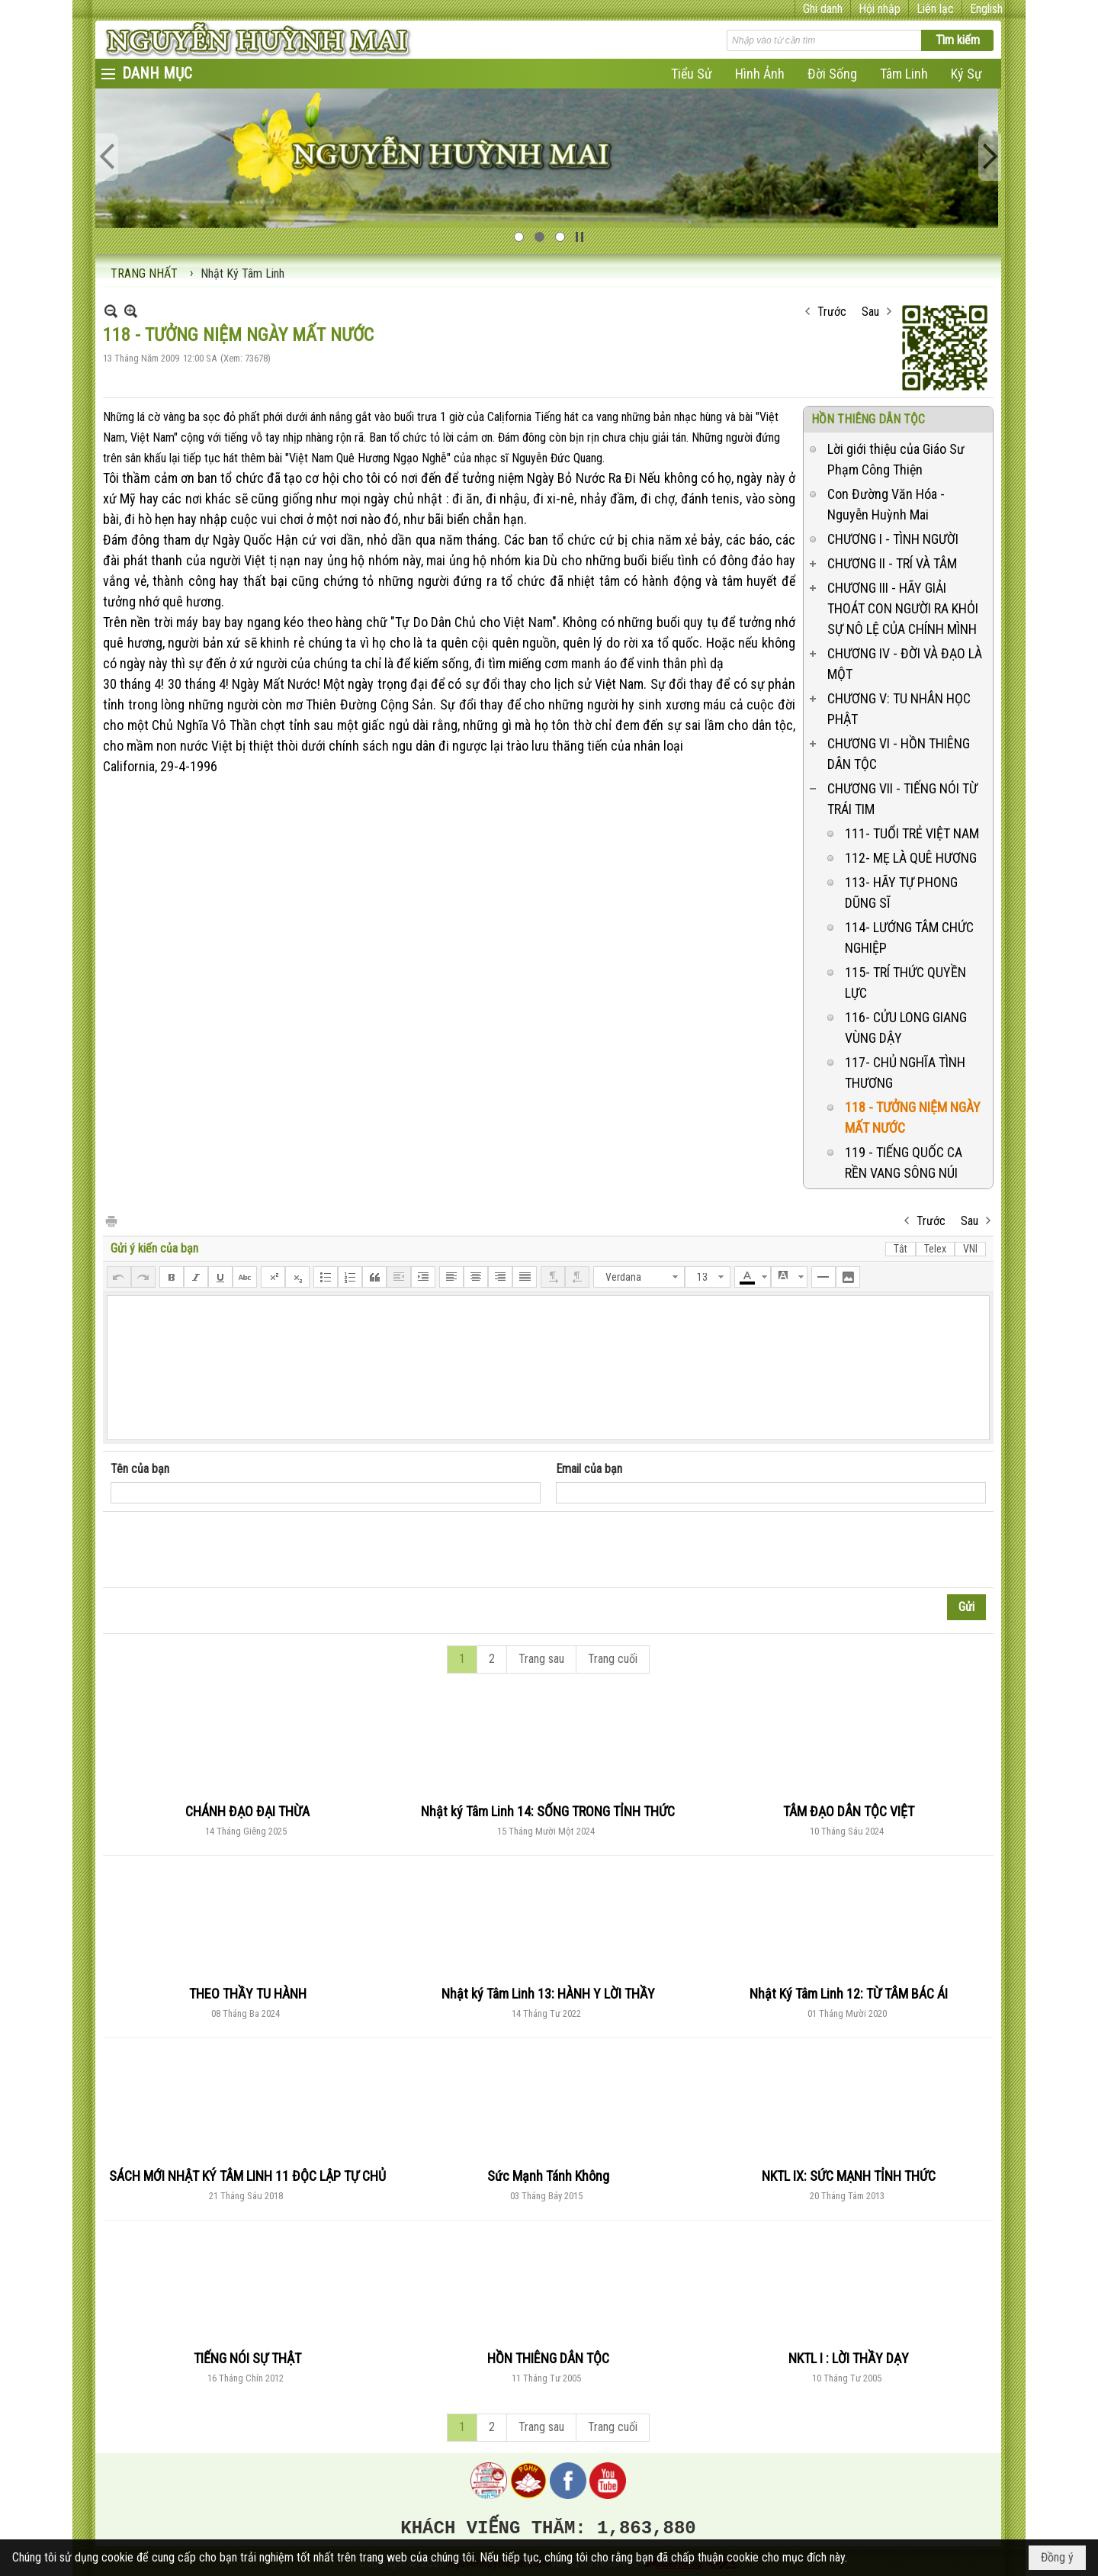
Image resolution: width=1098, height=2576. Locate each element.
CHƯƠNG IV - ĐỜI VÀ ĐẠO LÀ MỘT (904, 663)
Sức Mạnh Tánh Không (548, 2176)
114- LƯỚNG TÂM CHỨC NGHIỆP (909, 937)
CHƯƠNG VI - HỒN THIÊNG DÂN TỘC (898, 753)
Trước (831, 311)
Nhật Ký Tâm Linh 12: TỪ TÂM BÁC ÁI (849, 1994)
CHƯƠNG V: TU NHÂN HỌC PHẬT (899, 708)
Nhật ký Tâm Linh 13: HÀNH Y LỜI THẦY (548, 1994)
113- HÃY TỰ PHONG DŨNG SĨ (901, 892)
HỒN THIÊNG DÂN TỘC (868, 419)
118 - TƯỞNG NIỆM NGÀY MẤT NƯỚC (913, 1117)
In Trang (110, 1220)
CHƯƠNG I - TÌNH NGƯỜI (892, 539)
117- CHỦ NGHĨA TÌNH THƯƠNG (905, 1072)
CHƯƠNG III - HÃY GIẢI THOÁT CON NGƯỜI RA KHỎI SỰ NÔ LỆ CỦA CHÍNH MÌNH (902, 608)
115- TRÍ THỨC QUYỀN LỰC (905, 982)
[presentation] (226, 1550)
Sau (870, 311)
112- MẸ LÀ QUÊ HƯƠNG (911, 858)
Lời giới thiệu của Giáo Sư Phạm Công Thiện (896, 459)
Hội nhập (880, 9)
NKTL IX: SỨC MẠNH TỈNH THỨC (849, 2176)
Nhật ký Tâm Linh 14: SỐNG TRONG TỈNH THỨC (548, 1811)
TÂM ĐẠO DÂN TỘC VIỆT (848, 1811)
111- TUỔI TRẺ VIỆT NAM (912, 833)
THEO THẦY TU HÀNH (248, 1994)
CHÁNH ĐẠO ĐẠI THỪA (247, 1811)
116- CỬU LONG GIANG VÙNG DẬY (906, 1027)
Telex (935, 1249)
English (986, 9)
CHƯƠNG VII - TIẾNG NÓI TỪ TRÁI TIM (902, 798)
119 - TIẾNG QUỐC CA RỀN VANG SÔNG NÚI (903, 1162)
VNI (970, 1249)
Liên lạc (935, 9)
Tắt (900, 1249)
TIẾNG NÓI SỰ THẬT (247, 2358)
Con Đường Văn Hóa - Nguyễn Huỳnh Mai (886, 504)
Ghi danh (823, 9)
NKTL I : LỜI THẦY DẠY (848, 2358)
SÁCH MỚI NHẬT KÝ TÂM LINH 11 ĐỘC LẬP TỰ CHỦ (247, 2176)
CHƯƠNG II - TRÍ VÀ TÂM (892, 563)
